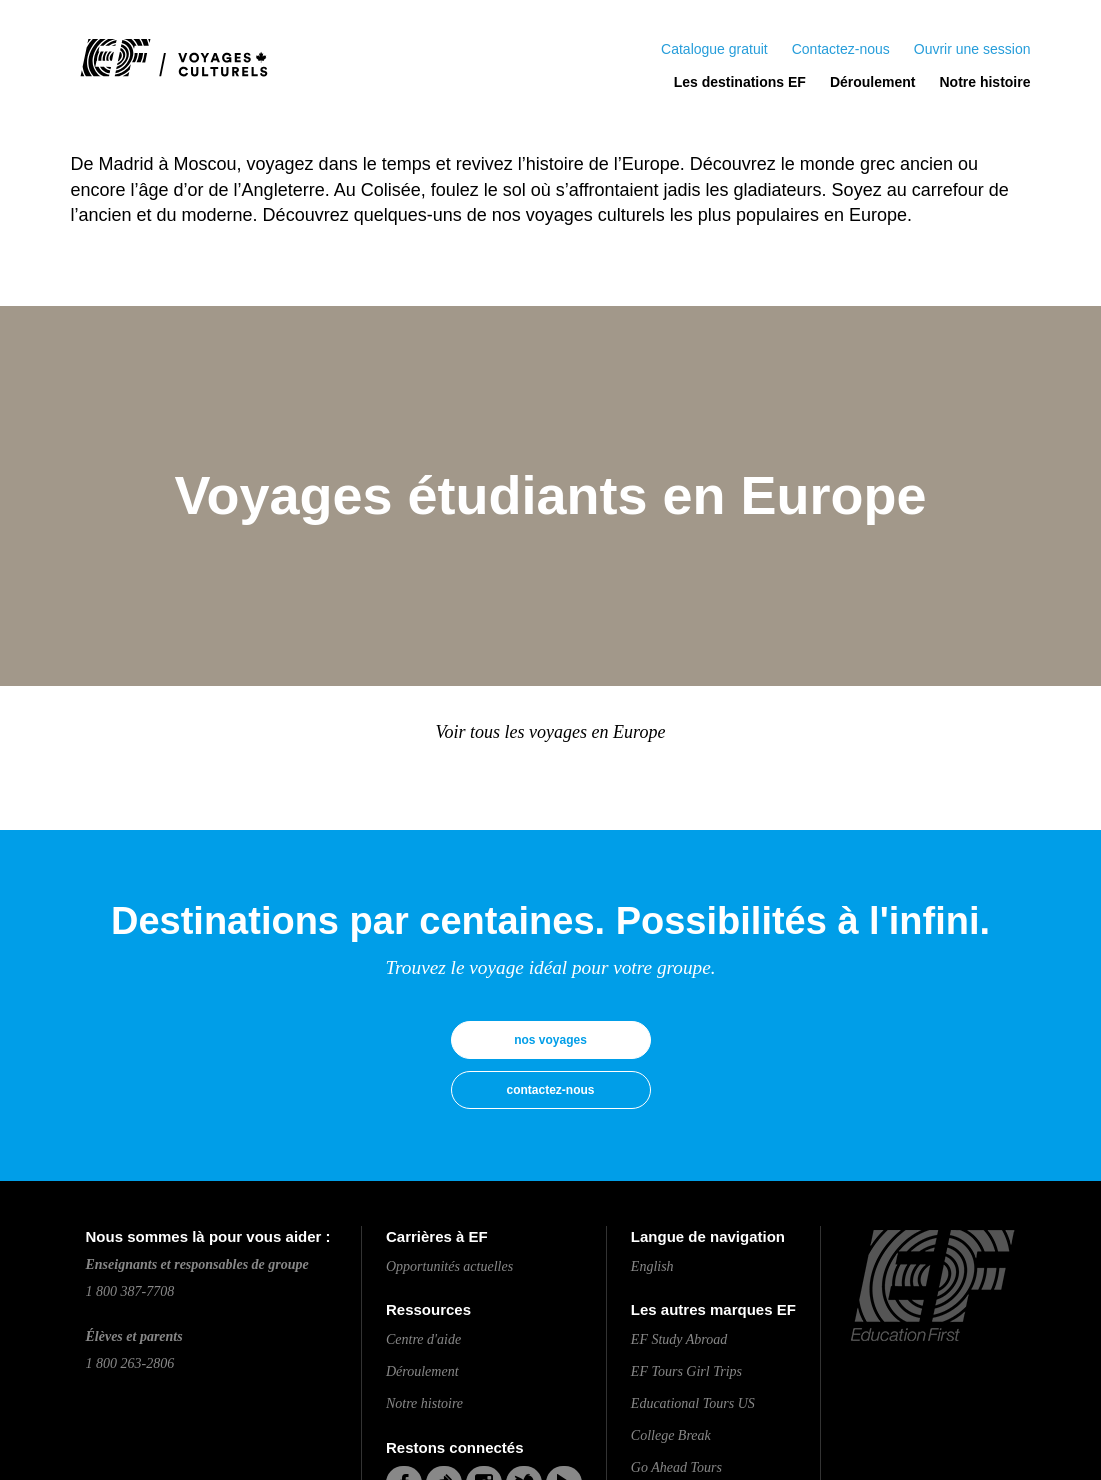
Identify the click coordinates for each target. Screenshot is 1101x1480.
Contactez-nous (841, 49)
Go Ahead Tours (676, 1467)
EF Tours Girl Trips (686, 1371)
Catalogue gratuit (714, 49)
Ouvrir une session (972, 49)
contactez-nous (550, 1090)
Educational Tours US (693, 1403)
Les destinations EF (740, 82)
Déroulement (873, 82)
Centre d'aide (423, 1339)
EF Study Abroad (679, 1339)
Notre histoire (984, 82)
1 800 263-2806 (130, 1363)
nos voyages (550, 1040)
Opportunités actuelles (449, 1266)
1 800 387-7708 (130, 1291)
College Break (671, 1435)
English (652, 1266)
